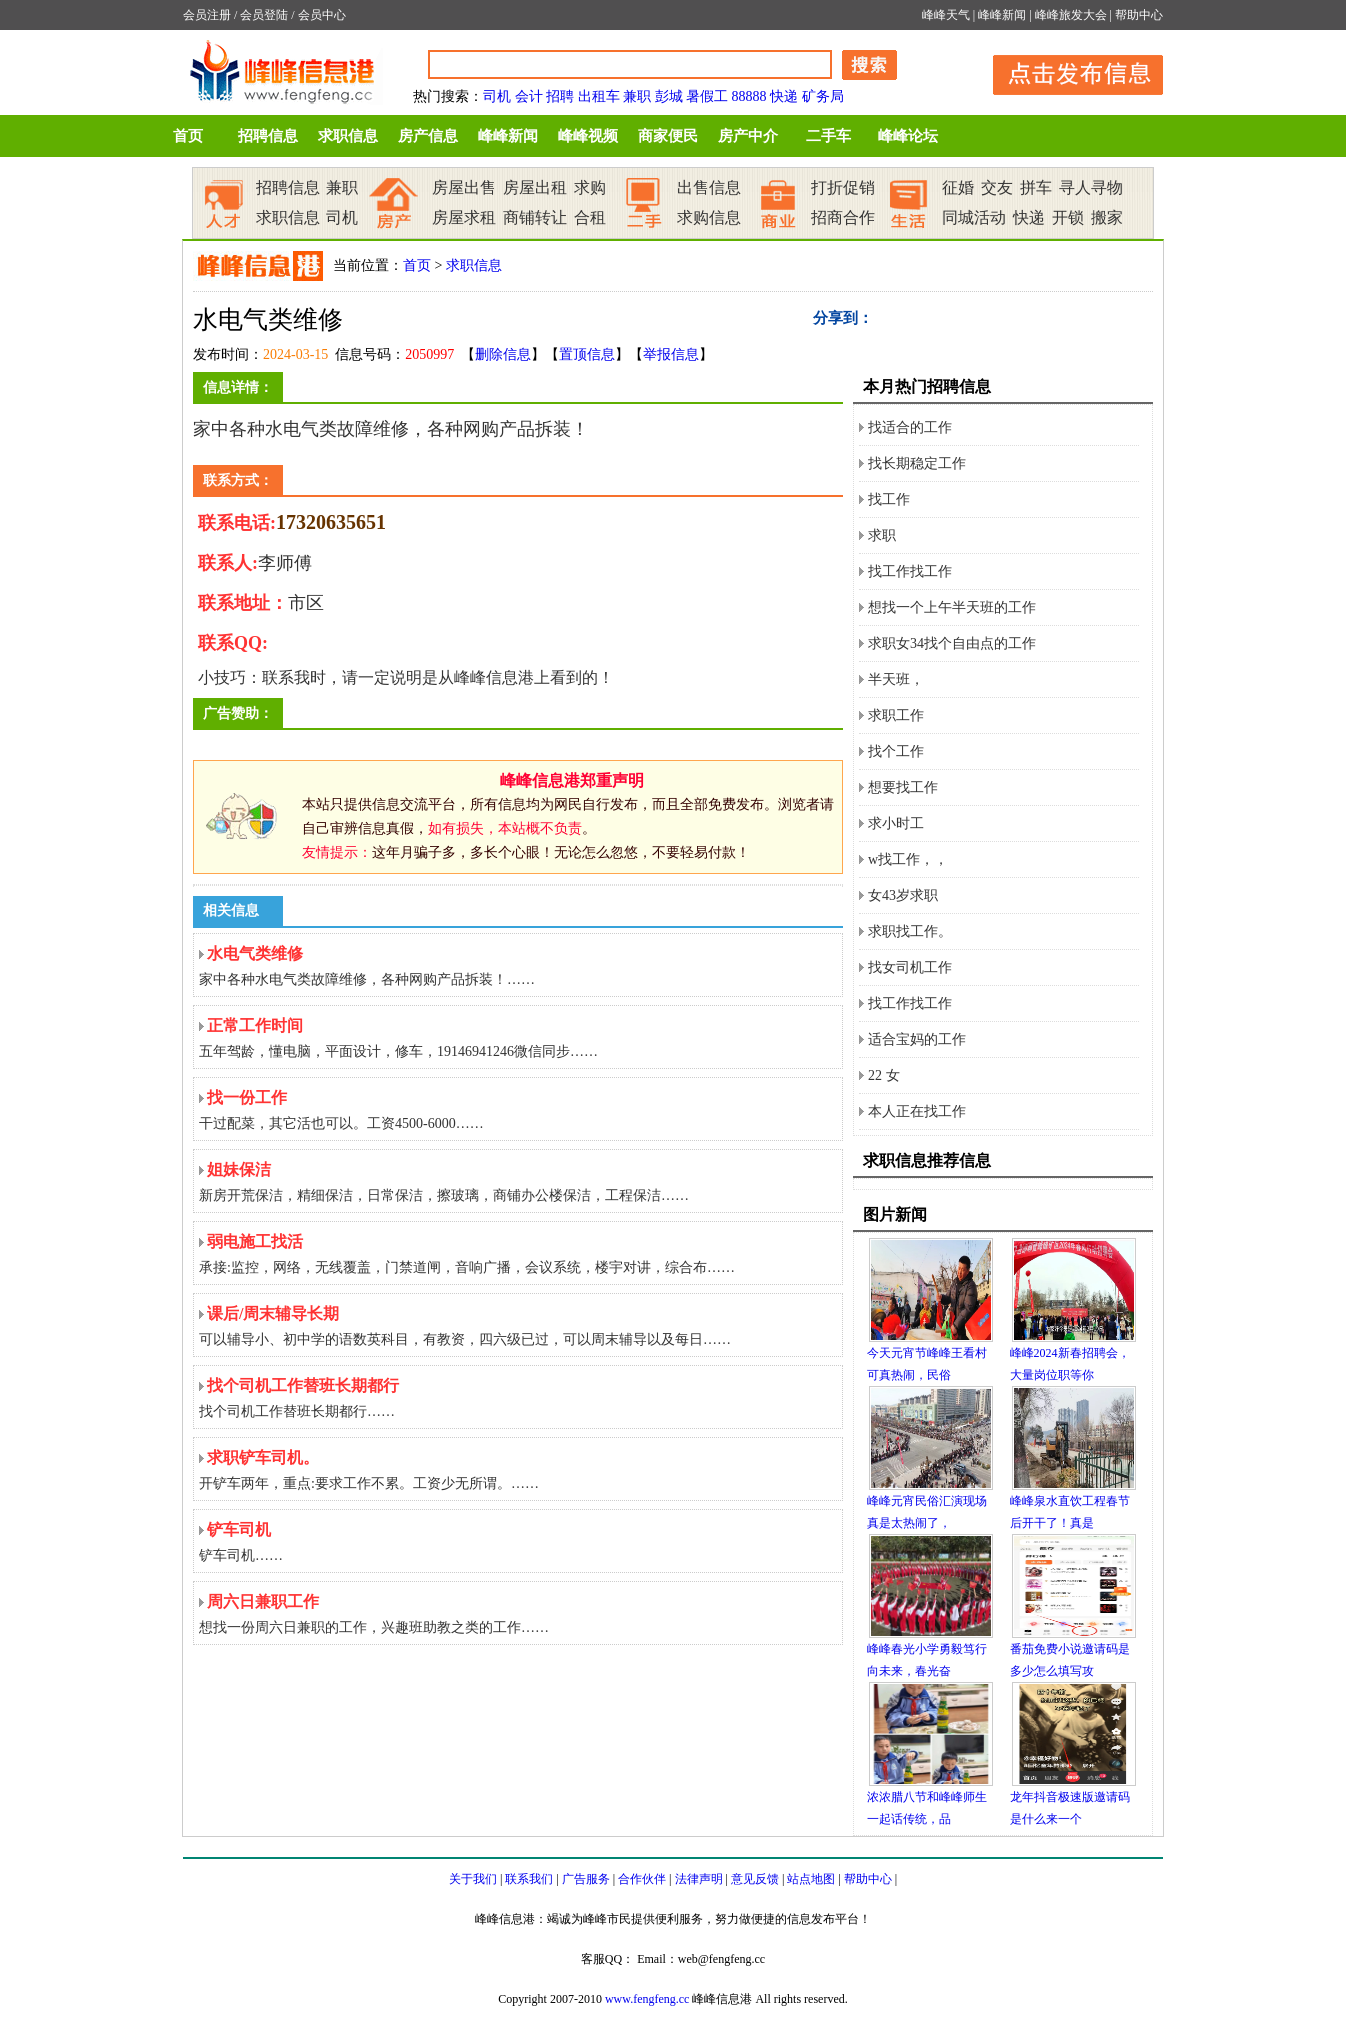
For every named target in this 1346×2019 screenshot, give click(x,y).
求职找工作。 (910, 931)
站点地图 (811, 1879)
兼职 (637, 96)
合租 (590, 217)
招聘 (560, 96)
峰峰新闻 (1002, 15)
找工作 (889, 499)
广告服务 (586, 1879)
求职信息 (348, 136)
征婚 (958, 187)
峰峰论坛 (908, 136)
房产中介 (748, 136)
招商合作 (843, 217)
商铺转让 (535, 217)
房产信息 (428, 136)
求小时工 (896, 823)
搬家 (1107, 217)
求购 (590, 187)
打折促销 (843, 187)
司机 (497, 96)
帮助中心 (1139, 15)
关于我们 (473, 1879)
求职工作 (896, 715)
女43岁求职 (903, 895)
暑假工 (707, 96)
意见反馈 (755, 1879)
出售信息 (709, 187)
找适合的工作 (910, 427)
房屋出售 (464, 187)
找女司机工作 (910, 967)
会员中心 (322, 15)
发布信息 (1068, 71)
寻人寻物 (1091, 187)
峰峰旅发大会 (1071, 15)
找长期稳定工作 (917, 463)
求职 (882, 535)
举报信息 (671, 354)
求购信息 (709, 217)
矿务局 (823, 96)
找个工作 (896, 751)
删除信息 (503, 354)
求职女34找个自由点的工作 (952, 643)
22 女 (884, 1075)
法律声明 (699, 1879)
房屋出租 (535, 187)
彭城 (669, 96)
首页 (188, 136)
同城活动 (974, 217)
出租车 (599, 96)
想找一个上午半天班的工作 (952, 607)
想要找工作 (903, 787)
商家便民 (668, 136)
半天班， (896, 679)
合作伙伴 (642, 1879)
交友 (997, 187)
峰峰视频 (588, 136)
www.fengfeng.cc (647, 1999)
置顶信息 (587, 354)
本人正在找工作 (917, 1111)
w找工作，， (908, 859)
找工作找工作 (910, 571)
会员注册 (207, 15)
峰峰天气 (946, 15)
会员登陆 (264, 15)
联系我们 (529, 1879)
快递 (784, 96)
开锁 (1068, 217)
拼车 (1036, 187)
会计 (529, 96)
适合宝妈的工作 (917, 1039)
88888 (749, 96)
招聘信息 (268, 136)
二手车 (828, 136)
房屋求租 (464, 217)
